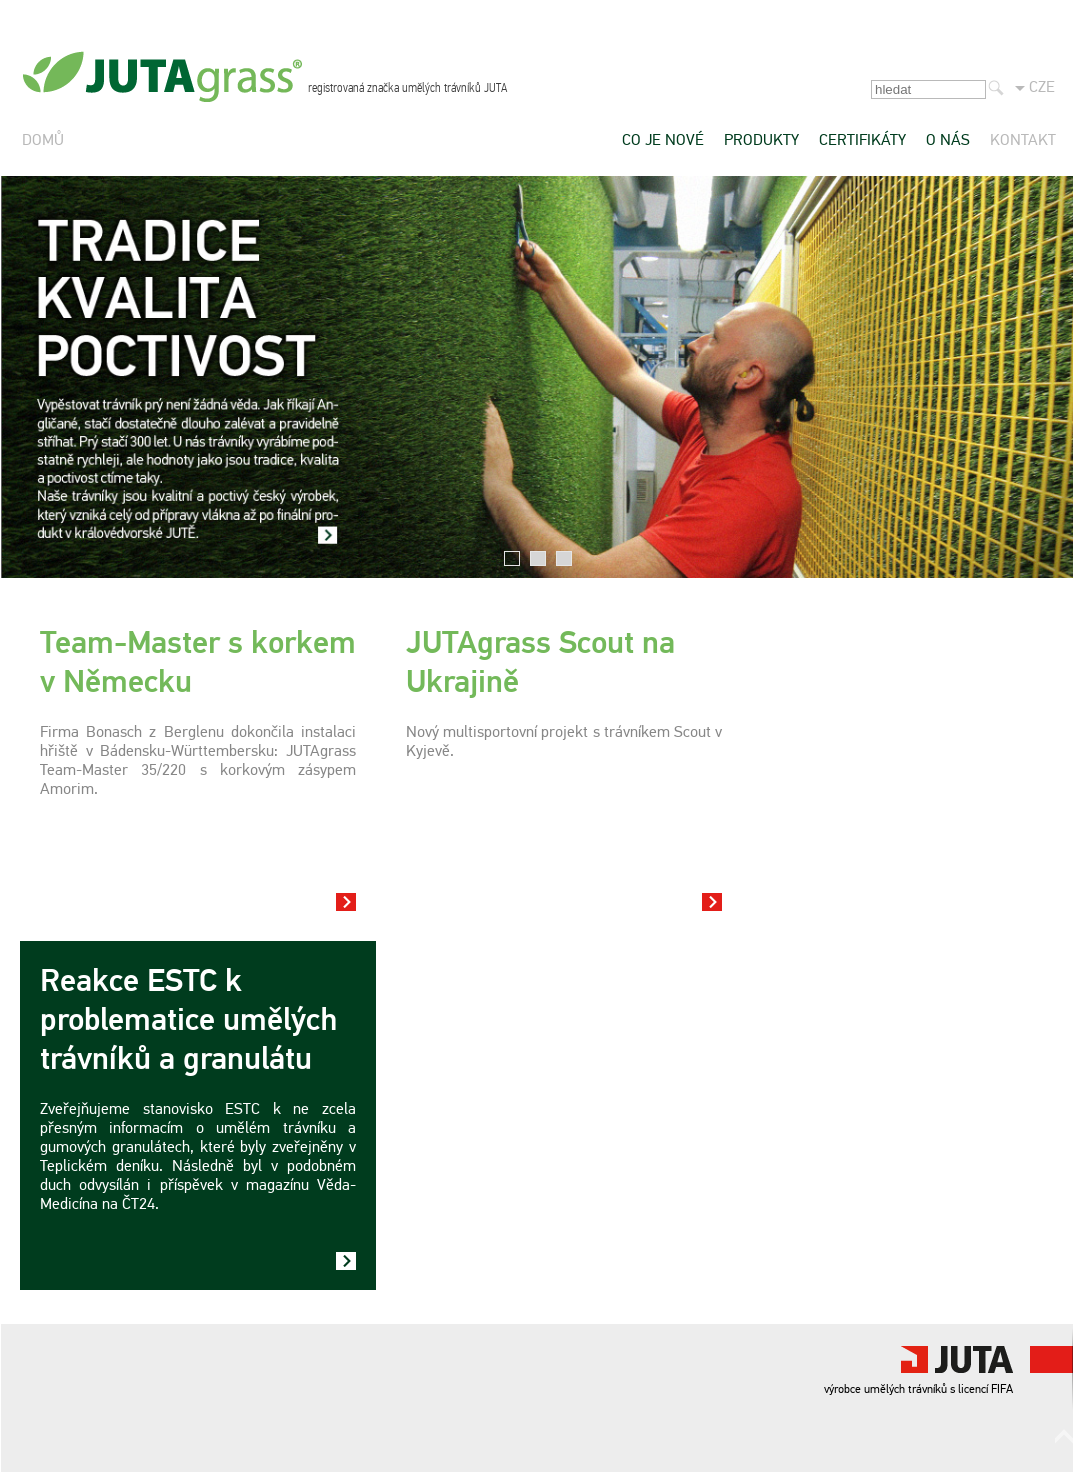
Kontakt (1023, 141)
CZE (1042, 88)
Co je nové (663, 141)
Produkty (761, 141)
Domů (43, 141)
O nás (948, 141)
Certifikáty (862, 141)
